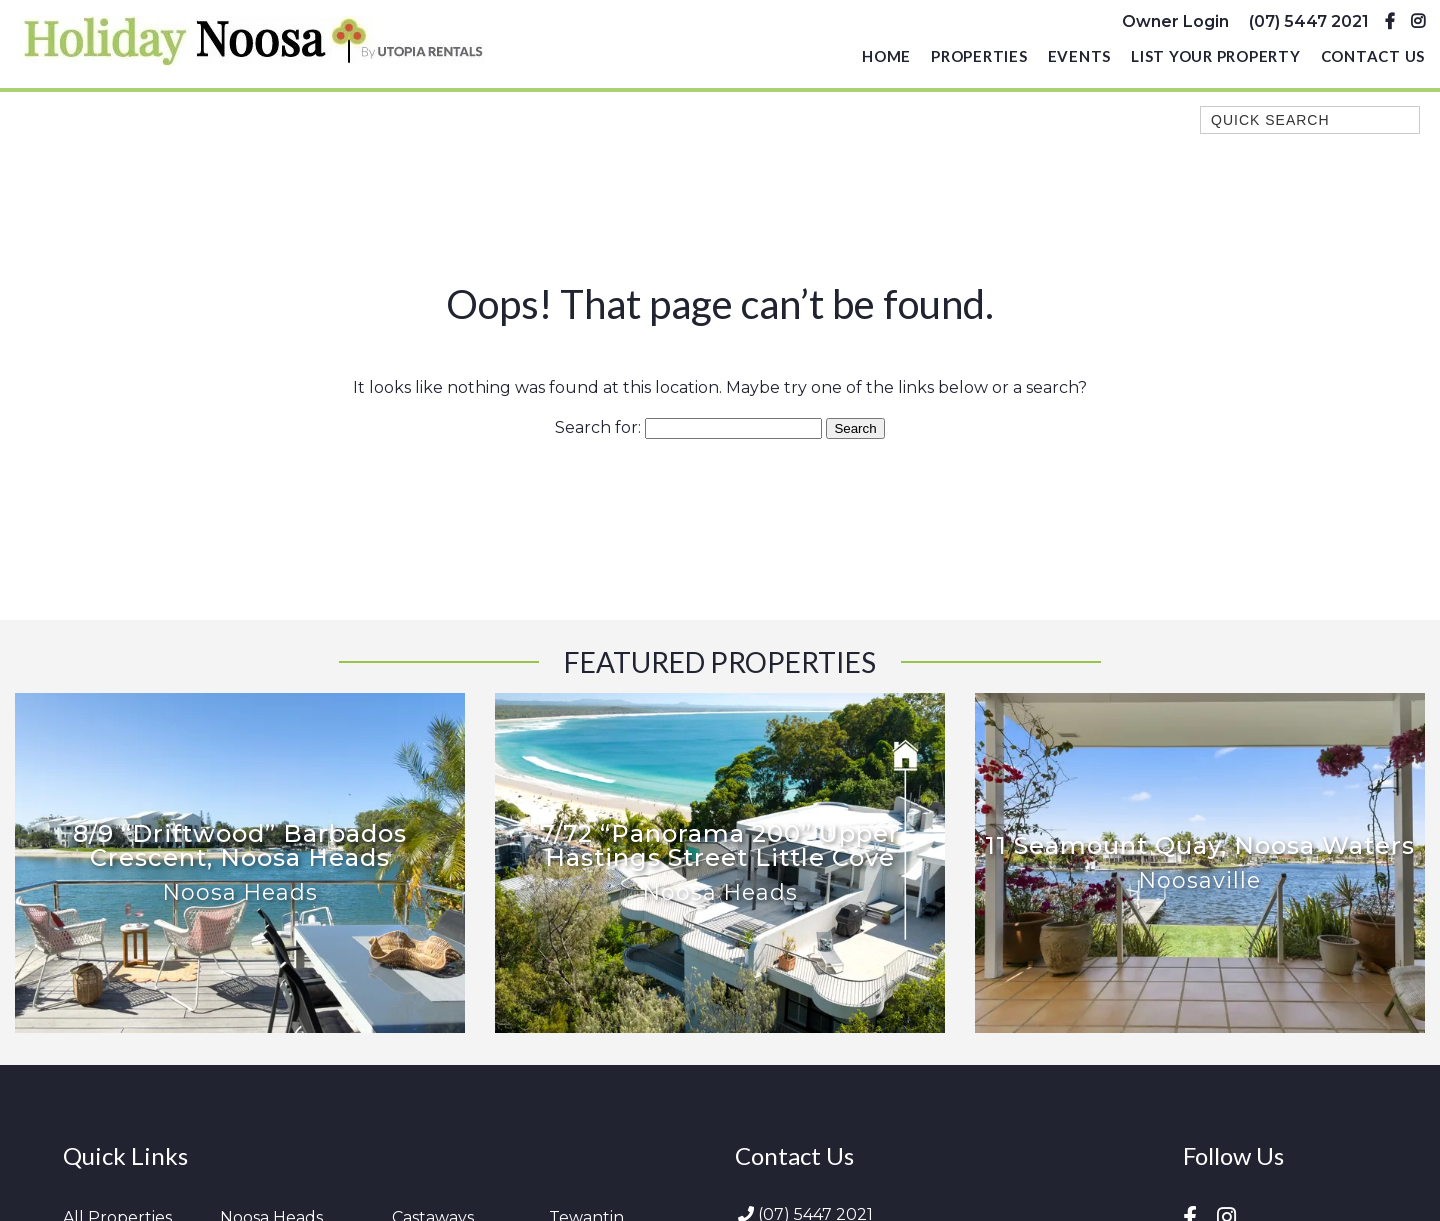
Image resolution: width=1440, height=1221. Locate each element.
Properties (979, 56)
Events (1080, 56)
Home (886, 56)
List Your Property (1216, 56)
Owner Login (1175, 21)
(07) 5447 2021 (1309, 21)
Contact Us (1373, 56)
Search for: (598, 427)
